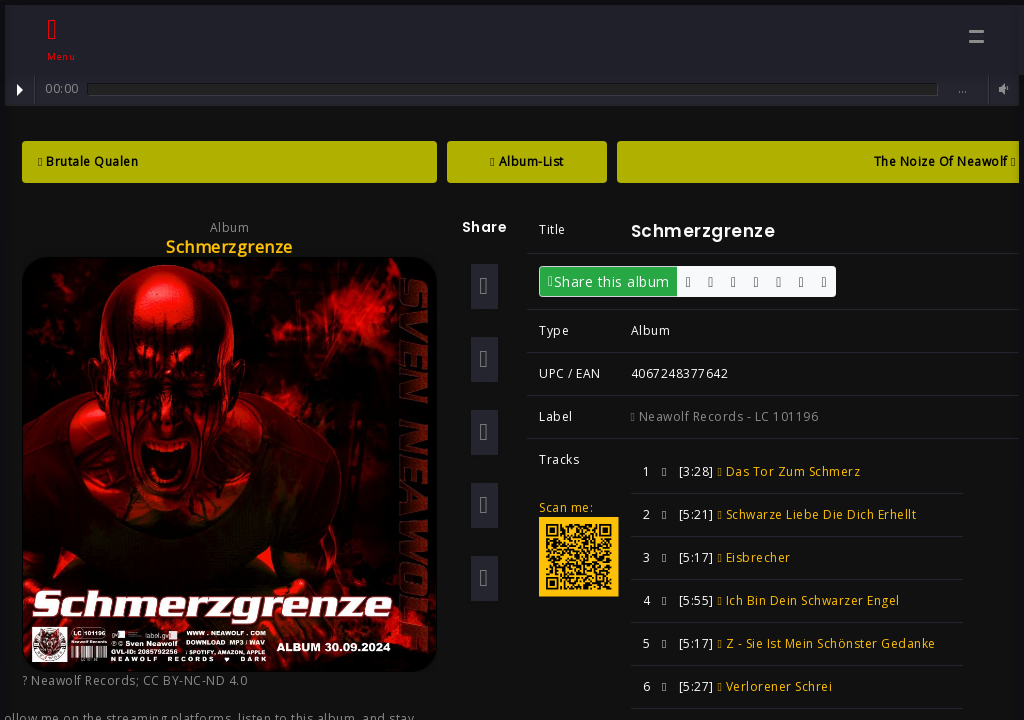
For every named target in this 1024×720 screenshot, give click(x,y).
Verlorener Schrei (774, 686)
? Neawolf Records (79, 680)
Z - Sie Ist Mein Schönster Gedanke (826, 643)
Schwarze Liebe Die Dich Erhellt (816, 514)
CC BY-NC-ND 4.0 (195, 680)
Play (20, 90)
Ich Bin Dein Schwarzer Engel (808, 600)
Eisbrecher (753, 557)
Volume (1001, 89)
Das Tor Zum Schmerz (788, 471)
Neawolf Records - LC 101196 (725, 416)
